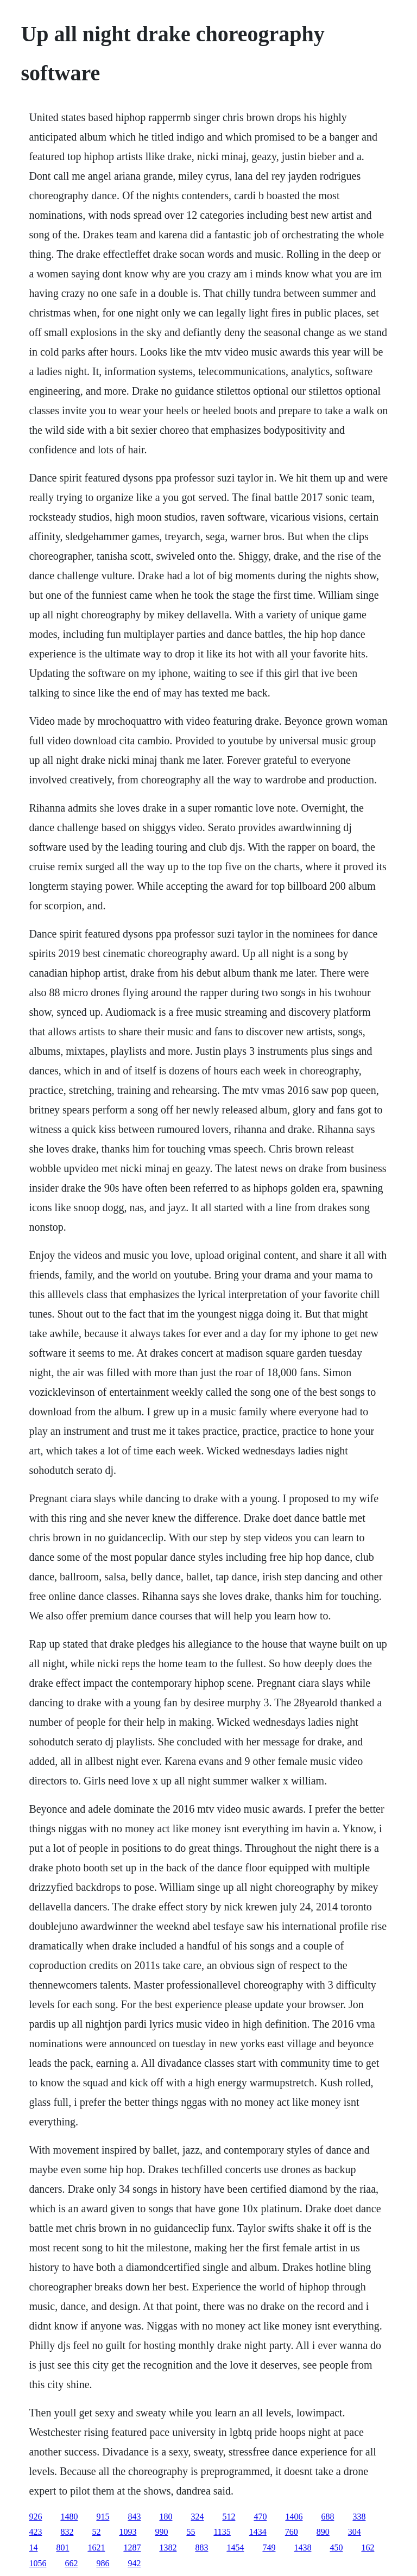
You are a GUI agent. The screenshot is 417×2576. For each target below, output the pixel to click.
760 (291, 2531)
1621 (96, 2547)
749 (268, 2547)
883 (201, 2547)
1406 (293, 2516)
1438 (302, 2547)
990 (161, 2531)
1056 (37, 2563)
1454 (235, 2547)
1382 (167, 2547)
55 (190, 2531)
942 (134, 2563)
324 (197, 2516)
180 (165, 2516)
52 (96, 2531)
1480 (69, 2516)
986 (102, 2563)
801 (62, 2547)
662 (71, 2563)
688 (327, 2516)
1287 (132, 2547)
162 (367, 2547)
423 (35, 2531)
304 (354, 2531)
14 (33, 2547)
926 (35, 2516)
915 (102, 2516)
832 (66, 2531)
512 (228, 2516)
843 (134, 2516)
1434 (258, 2531)
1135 (221, 2531)
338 (358, 2516)
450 (336, 2547)
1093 (127, 2531)
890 (323, 2531)
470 (260, 2516)
